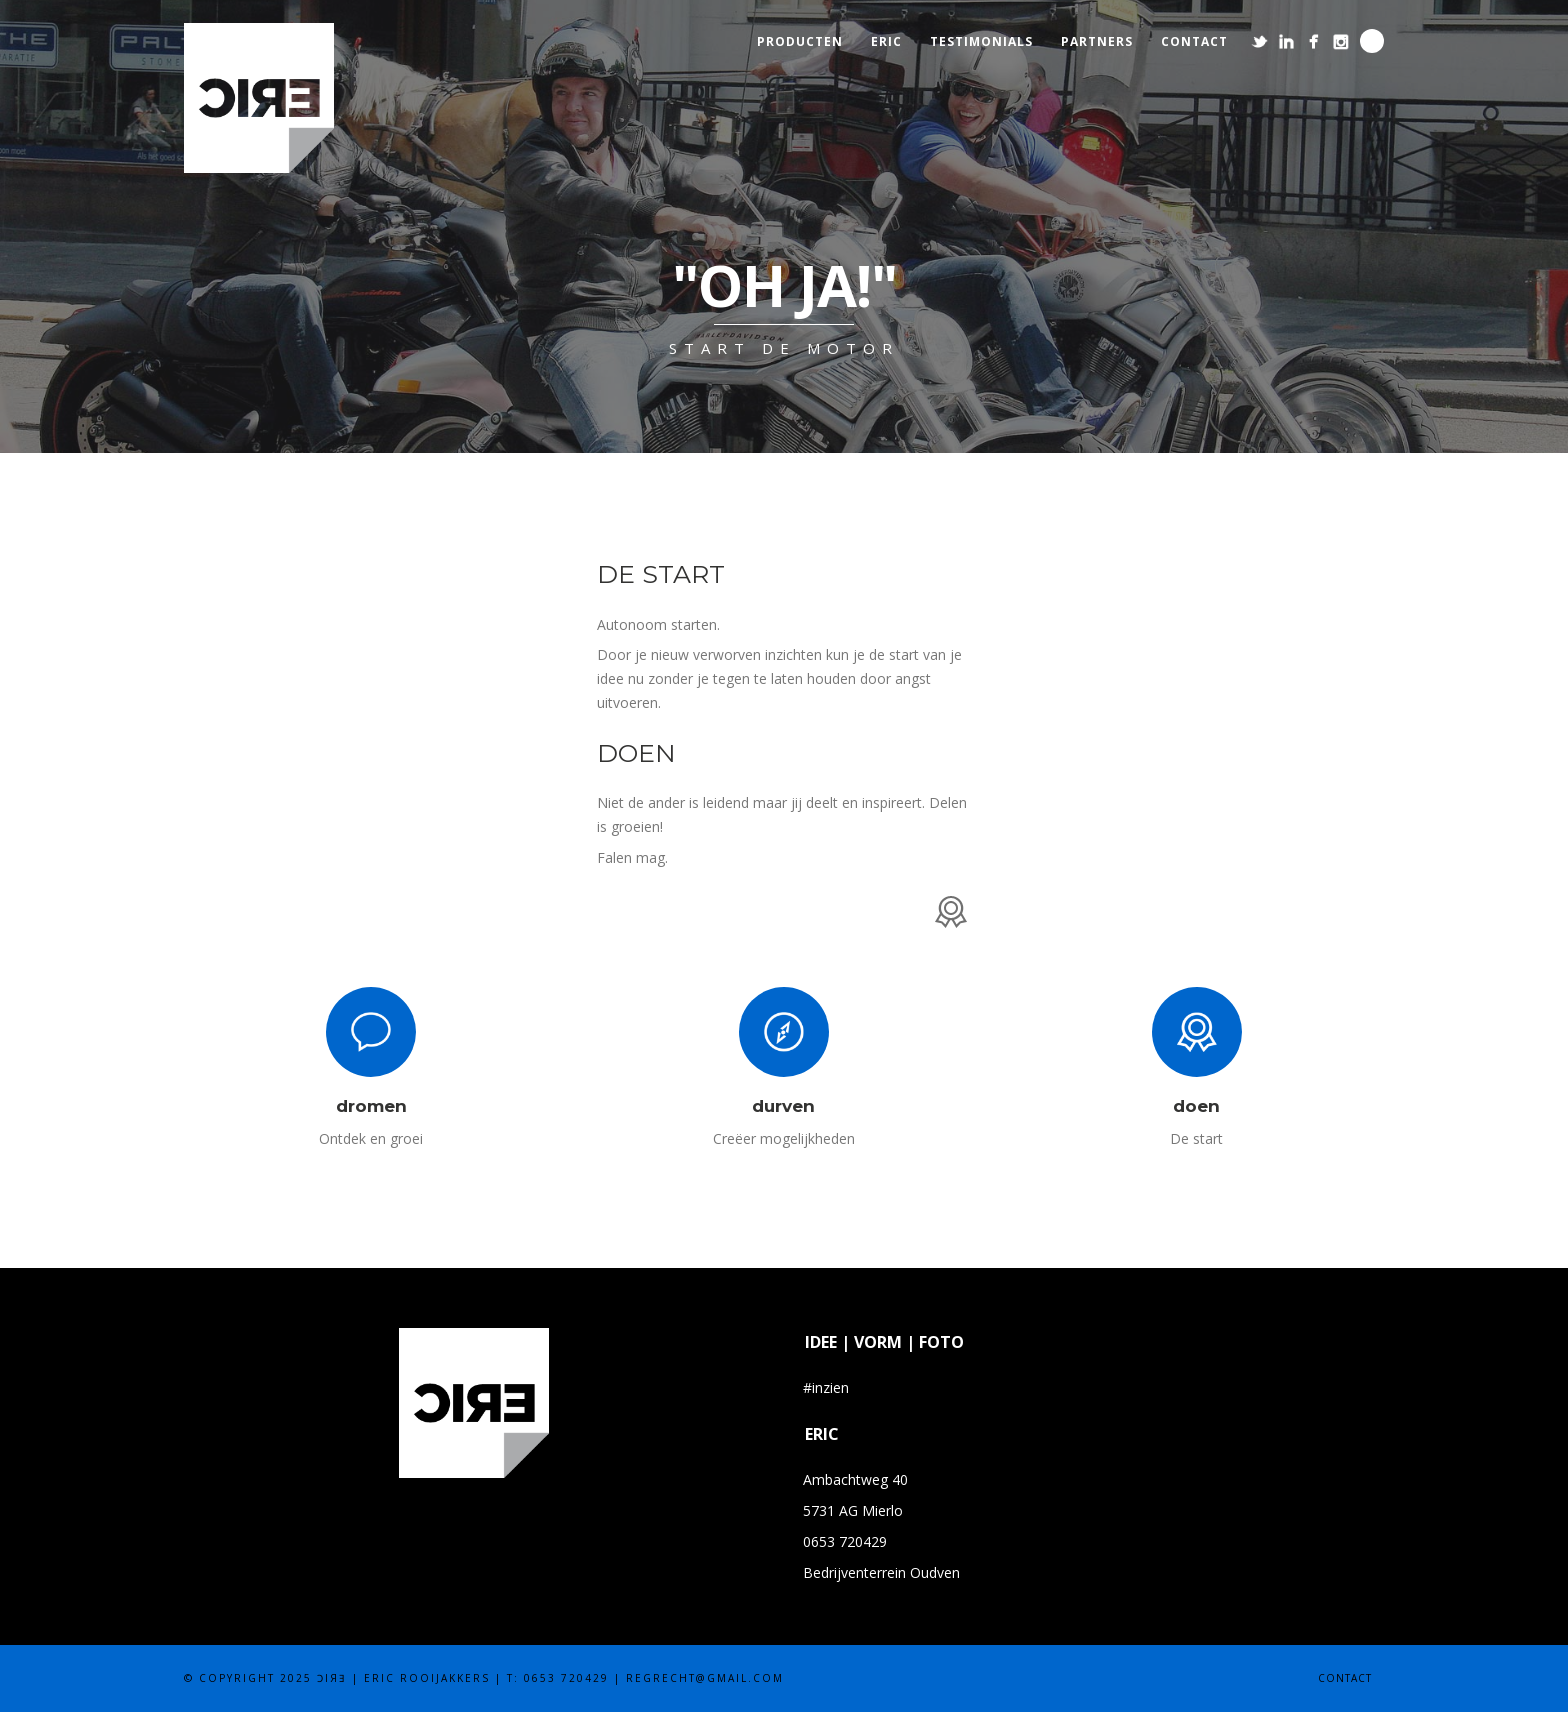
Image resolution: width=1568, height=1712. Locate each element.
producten (800, 41)
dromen (371, 1106)
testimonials (981, 41)
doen (1196, 1106)
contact (1194, 41)
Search (1372, 41)
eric (886, 41)
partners (1097, 41)
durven (783, 1106)
